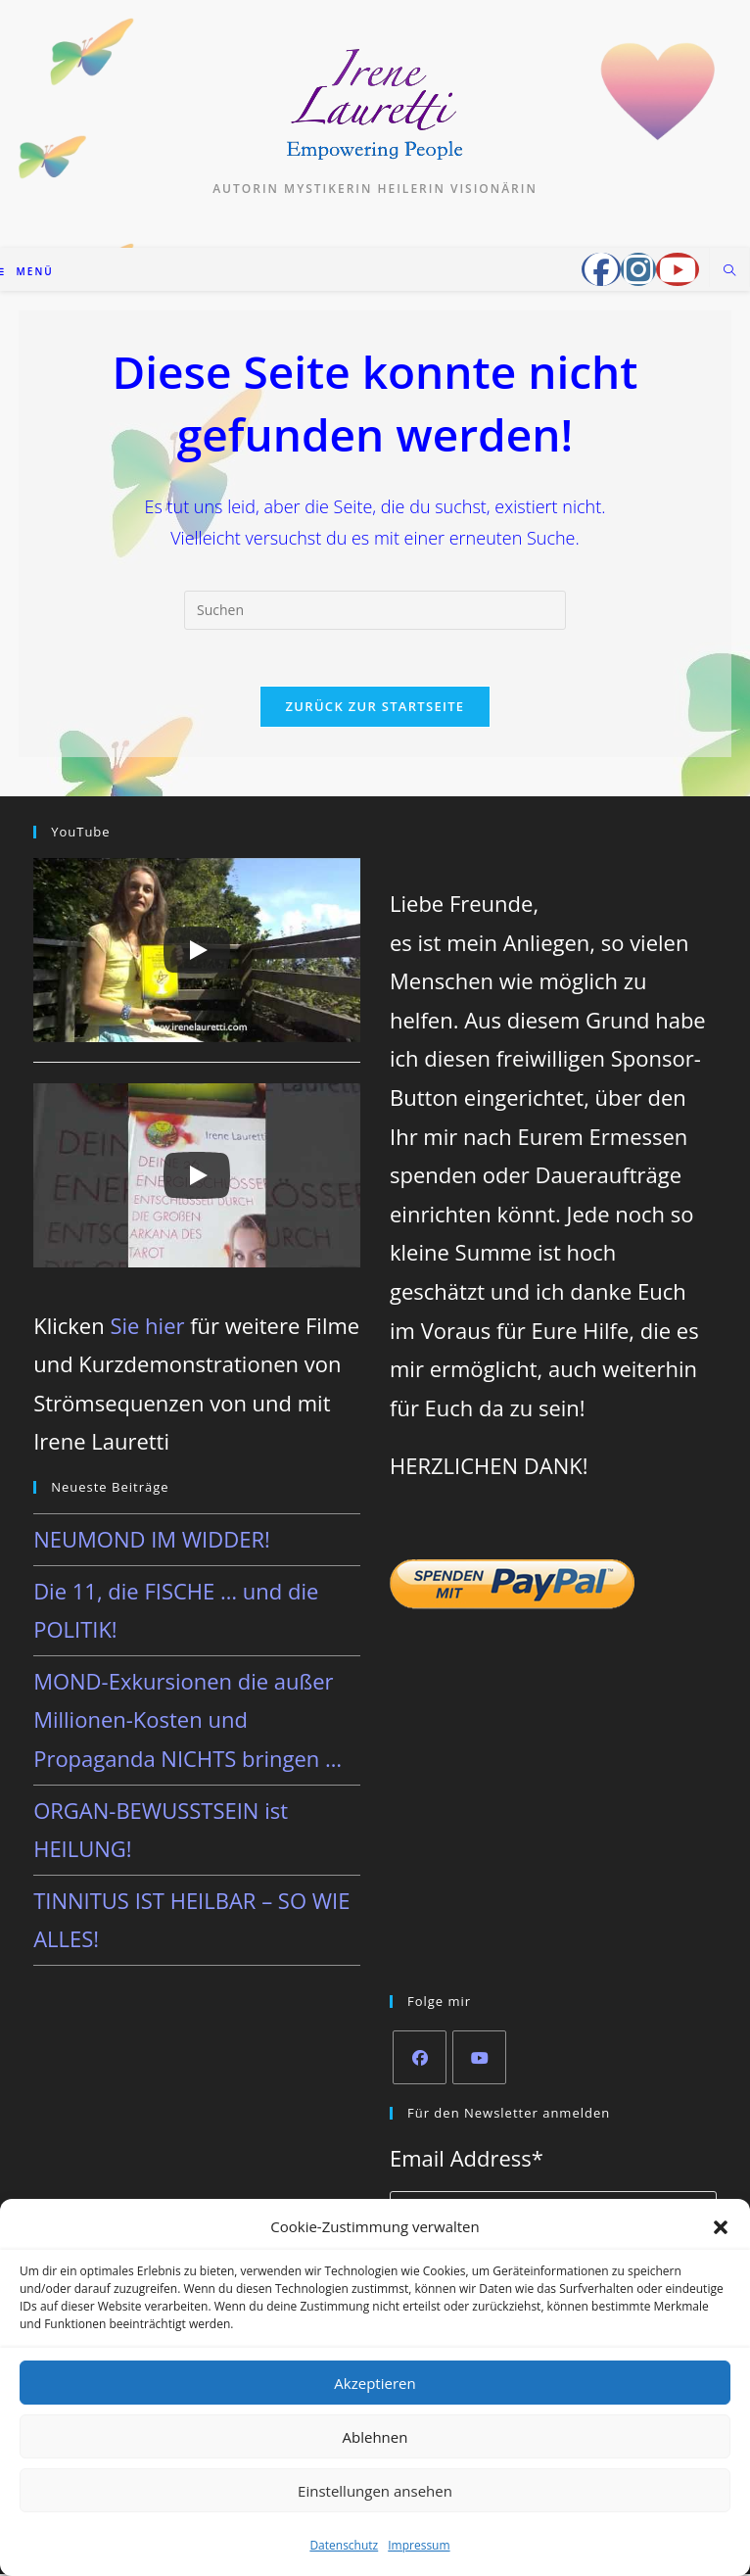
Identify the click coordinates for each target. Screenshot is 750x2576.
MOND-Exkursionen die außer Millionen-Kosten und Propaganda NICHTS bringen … (187, 1721)
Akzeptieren (374, 2383)
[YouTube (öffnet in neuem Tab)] (677, 269)
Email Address (466, 2159)
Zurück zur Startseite (375, 709)
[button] (720, 2227)
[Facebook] (419, 2059)
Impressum (418, 2545)
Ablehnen (375, 2437)
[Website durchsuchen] (729, 271)
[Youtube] (479, 2059)
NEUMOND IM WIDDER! (151, 1540)
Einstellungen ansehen (375, 2491)
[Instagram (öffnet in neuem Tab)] (638, 269)
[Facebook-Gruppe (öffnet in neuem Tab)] (601, 269)
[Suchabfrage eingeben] (375, 610)
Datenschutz (343, 2545)
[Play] (197, 953)
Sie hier (147, 1327)
